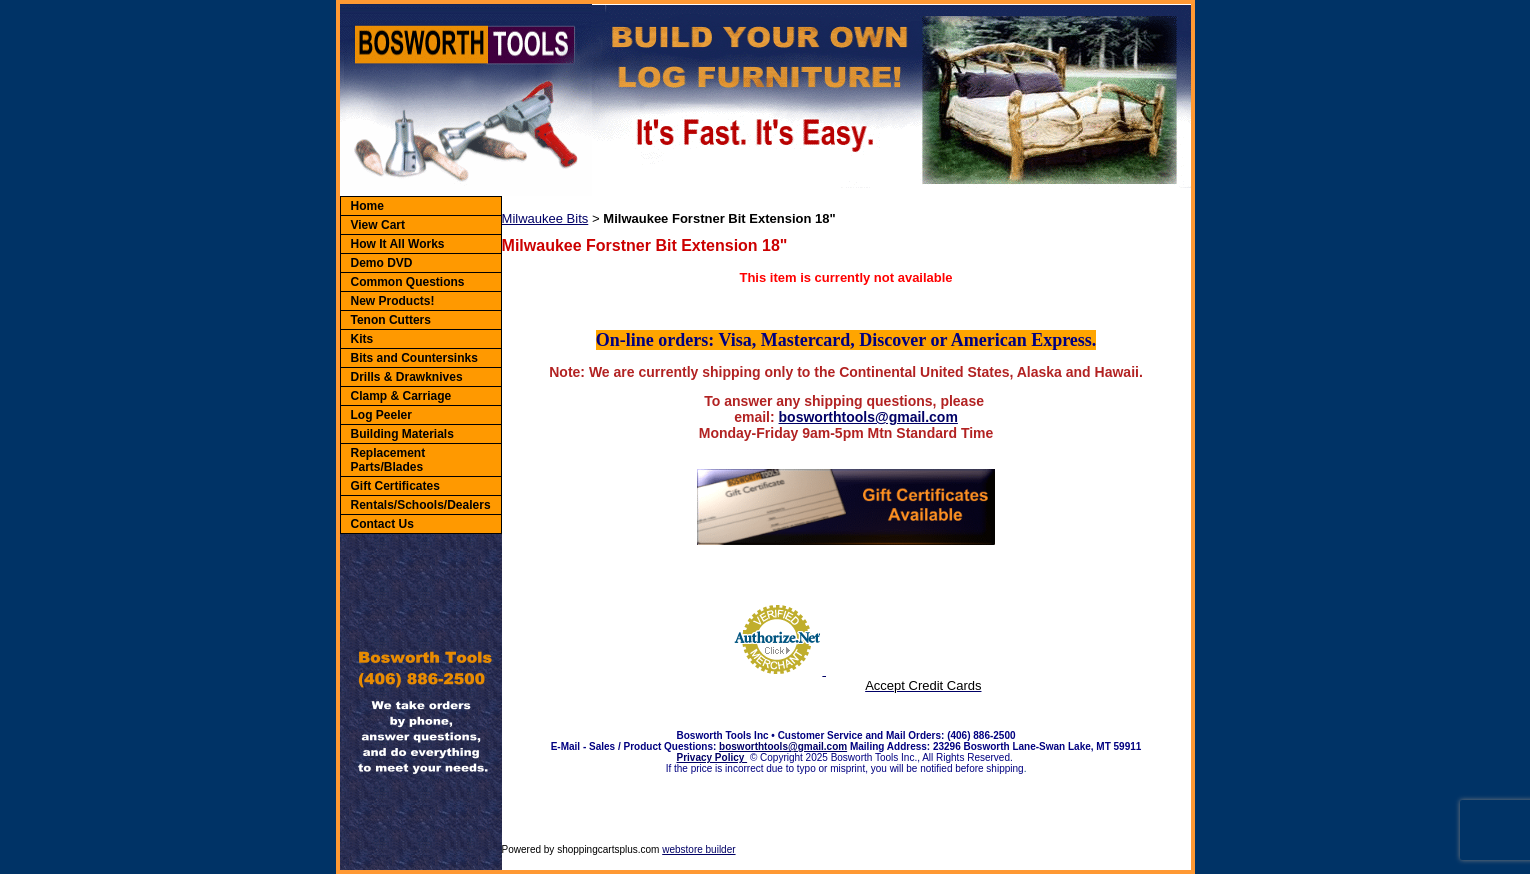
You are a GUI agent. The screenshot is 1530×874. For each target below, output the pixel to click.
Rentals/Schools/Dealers (421, 505)
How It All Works (398, 244)
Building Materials (402, 434)
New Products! (393, 301)
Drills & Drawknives (407, 377)
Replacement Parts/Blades (388, 460)
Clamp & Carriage (401, 396)
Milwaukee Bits (545, 218)
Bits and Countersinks (414, 358)
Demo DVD (382, 263)
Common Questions (408, 282)
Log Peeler (381, 415)
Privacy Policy (712, 757)
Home (367, 206)
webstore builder (698, 849)
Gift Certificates (395, 486)
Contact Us (382, 524)
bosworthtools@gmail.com (868, 417)
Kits (362, 339)
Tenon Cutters (391, 320)
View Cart (378, 225)
